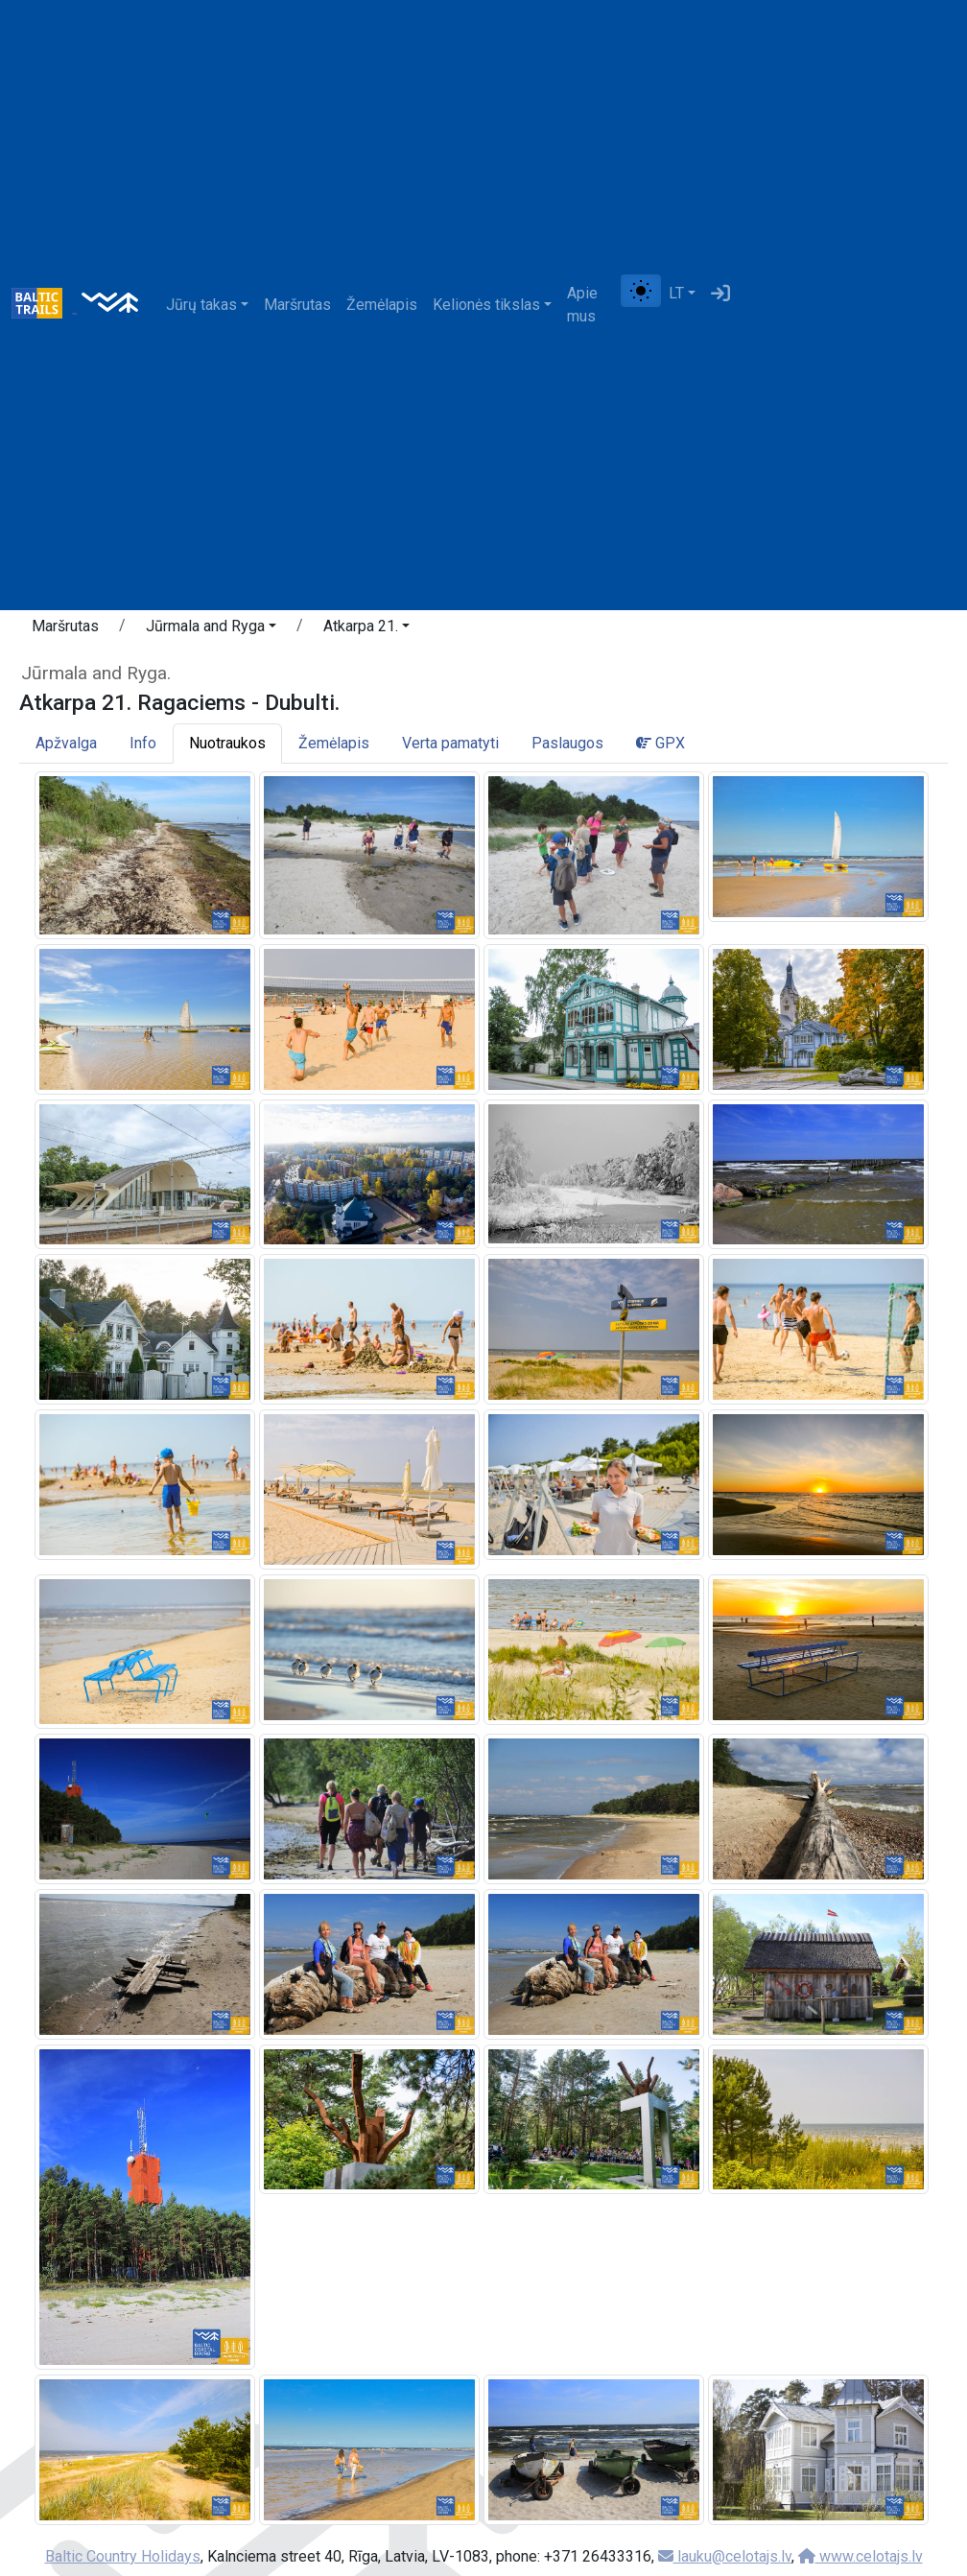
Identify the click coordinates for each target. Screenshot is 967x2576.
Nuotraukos (227, 743)
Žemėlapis (381, 304)
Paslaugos (567, 743)
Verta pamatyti (450, 743)
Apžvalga (66, 743)
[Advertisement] (846, 305)
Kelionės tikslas (486, 304)
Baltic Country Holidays (122, 2556)
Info (143, 743)
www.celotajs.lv (860, 2556)
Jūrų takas (201, 304)
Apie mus (582, 304)
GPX (660, 743)
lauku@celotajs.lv (724, 2556)
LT (676, 293)
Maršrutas (297, 304)
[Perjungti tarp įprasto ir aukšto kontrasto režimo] (641, 290)
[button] (211, 629)
